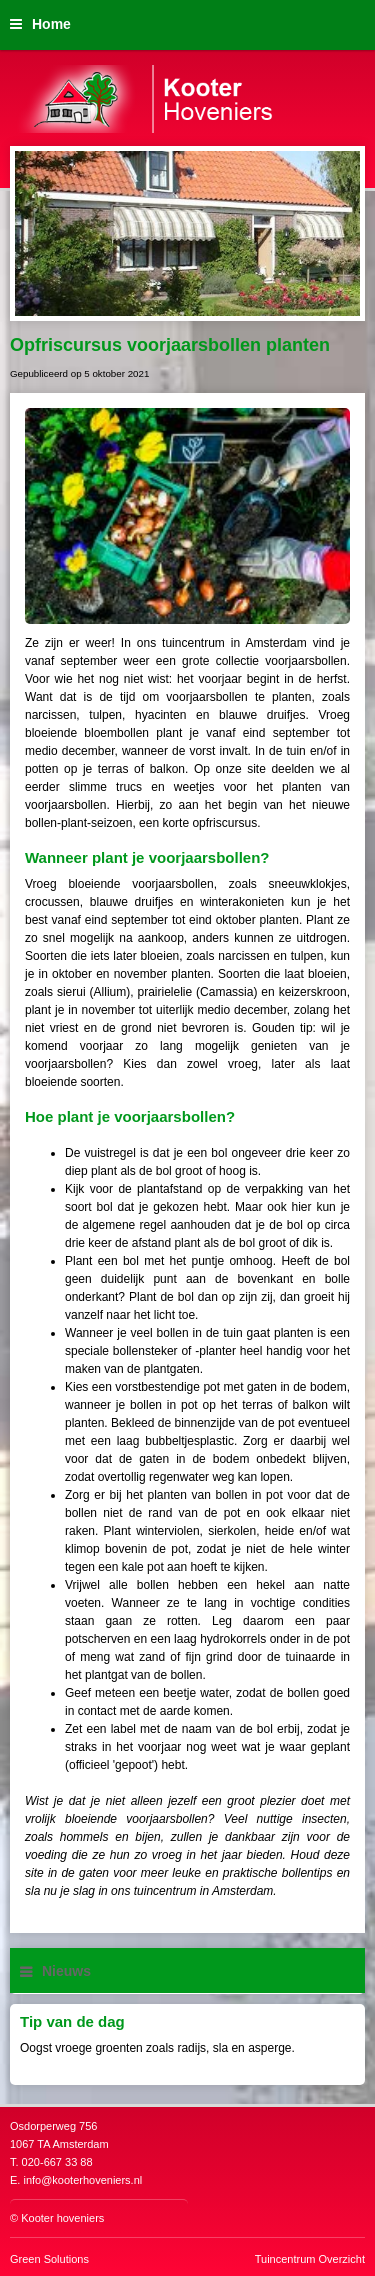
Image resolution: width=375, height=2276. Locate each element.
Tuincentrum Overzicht (310, 2259)
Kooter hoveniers (62, 2218)
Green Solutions (49, 2259)
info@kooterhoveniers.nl (82, 2180)
